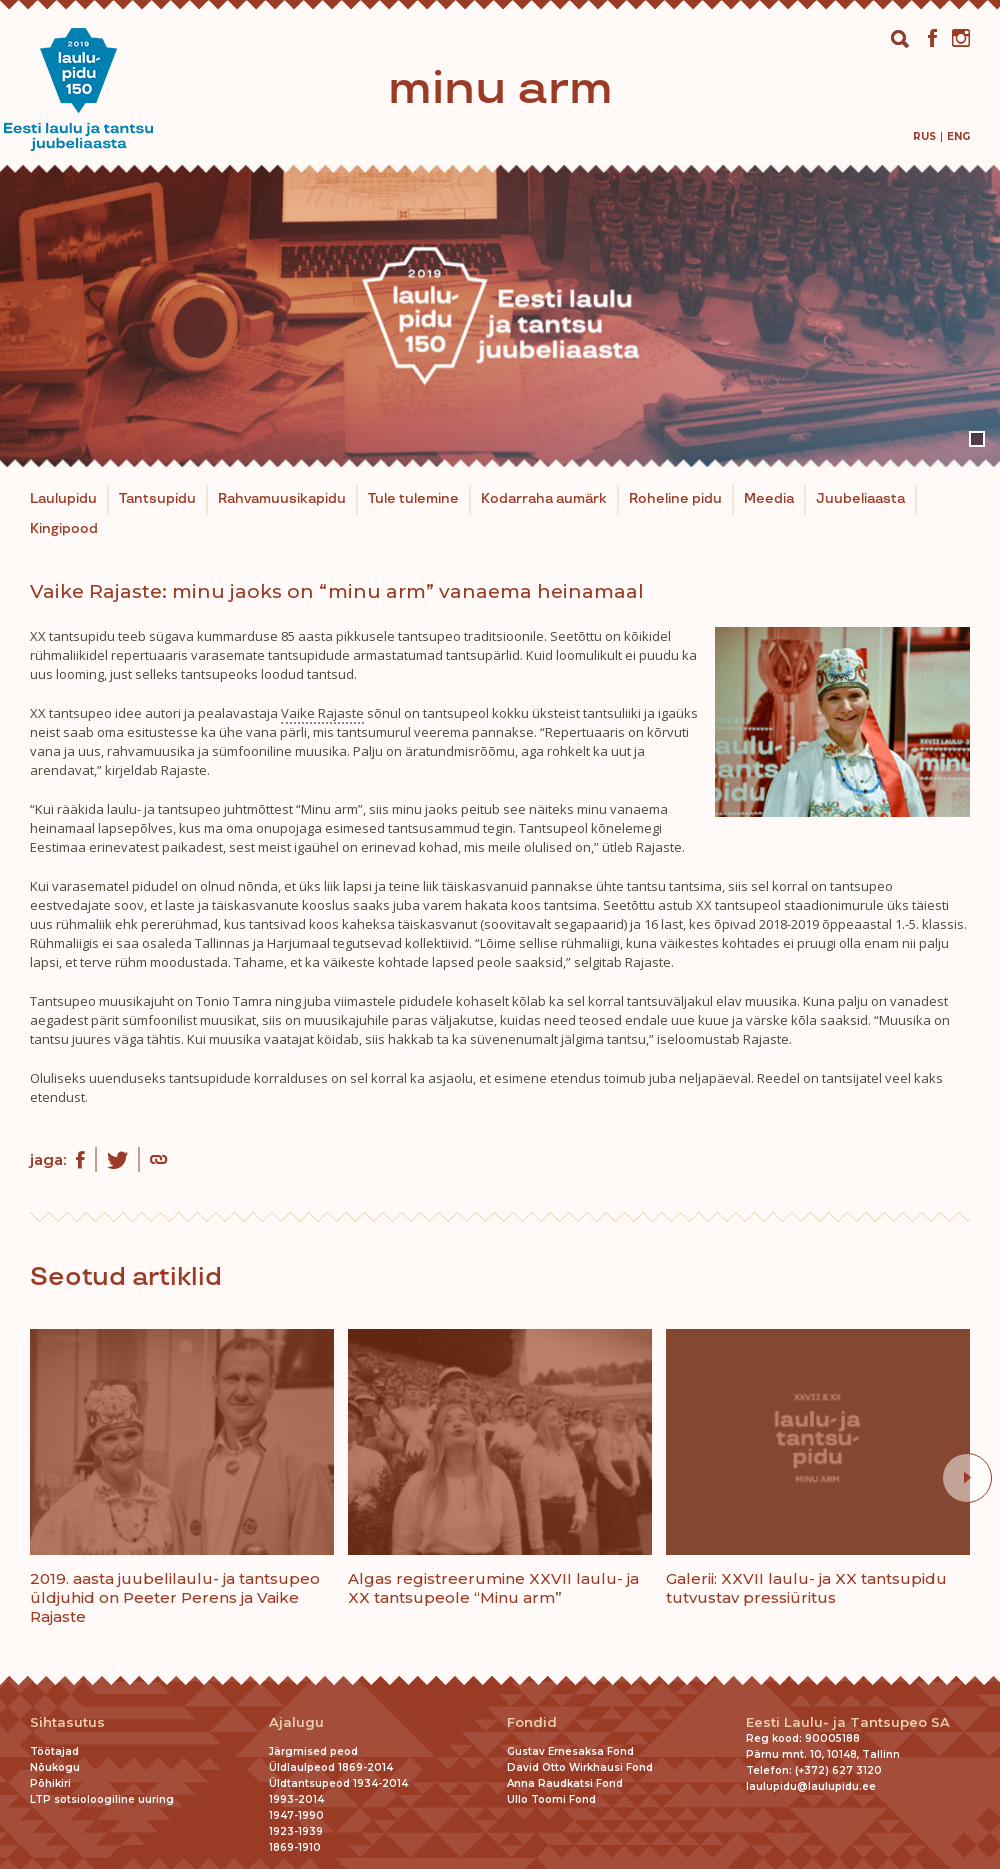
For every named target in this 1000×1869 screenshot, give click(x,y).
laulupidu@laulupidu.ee (811, 1786)
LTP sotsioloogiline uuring (102, 1799)
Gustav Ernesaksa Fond (570, 1751)
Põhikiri (50, 1783)
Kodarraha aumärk (544, 499)
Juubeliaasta (860, 499)
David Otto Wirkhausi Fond (580, 1767)
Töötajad (54, 1751)
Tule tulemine (413, 499)
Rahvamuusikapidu (282, 499)
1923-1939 (296, 1831)
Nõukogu (55, 1767)
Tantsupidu (157, 499)
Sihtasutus (67, 1722)
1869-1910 (295, 1847)
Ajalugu (296, 1722)
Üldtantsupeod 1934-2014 (338, 1783)
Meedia (769, 499)
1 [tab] (977, 439)
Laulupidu (63, 499)
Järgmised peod (313, 1751)
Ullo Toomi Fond (551, 1799)
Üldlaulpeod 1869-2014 (331, 1767)
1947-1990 (296, 1815)
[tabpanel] (500, 316)
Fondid (532, 1722)
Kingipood (64, 529)
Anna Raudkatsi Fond (565, 1783)
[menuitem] (924, 136)
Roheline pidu (675, 499)
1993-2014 (296, 1799)
